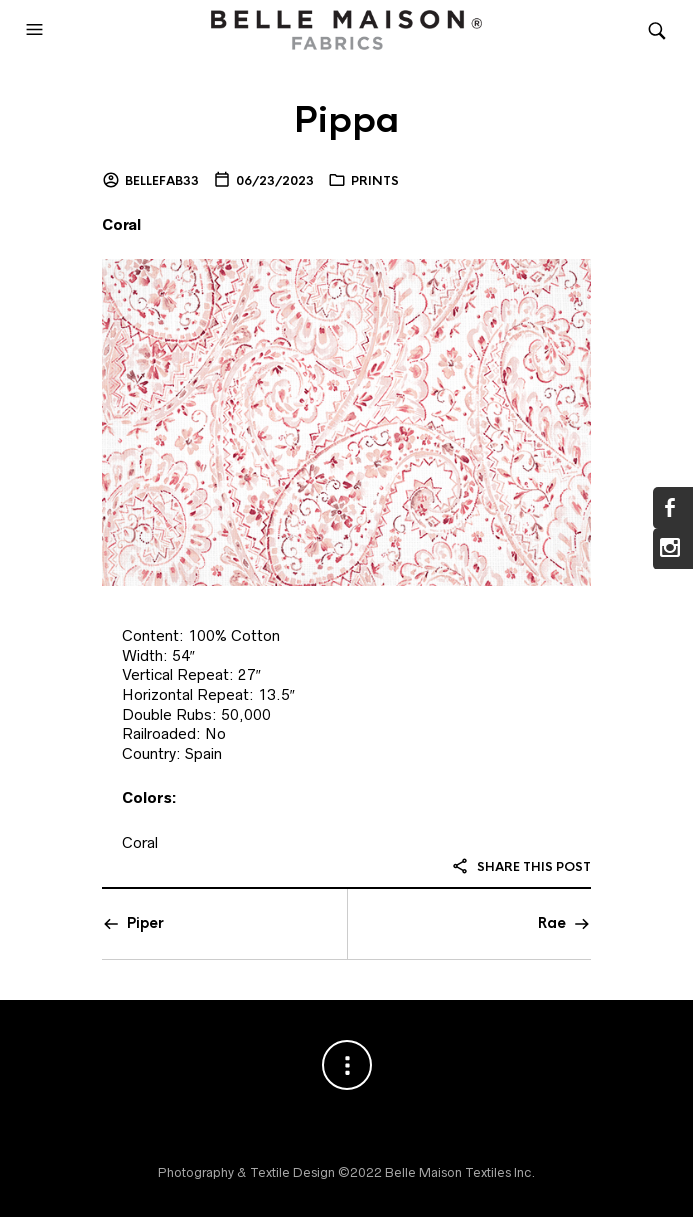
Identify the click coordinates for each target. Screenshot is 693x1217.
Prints (375, 181)
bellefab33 (162, 181)
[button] (37, 30)
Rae (552, 923)
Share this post (521, 867)
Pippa (346, 120)
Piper (145, 923)
